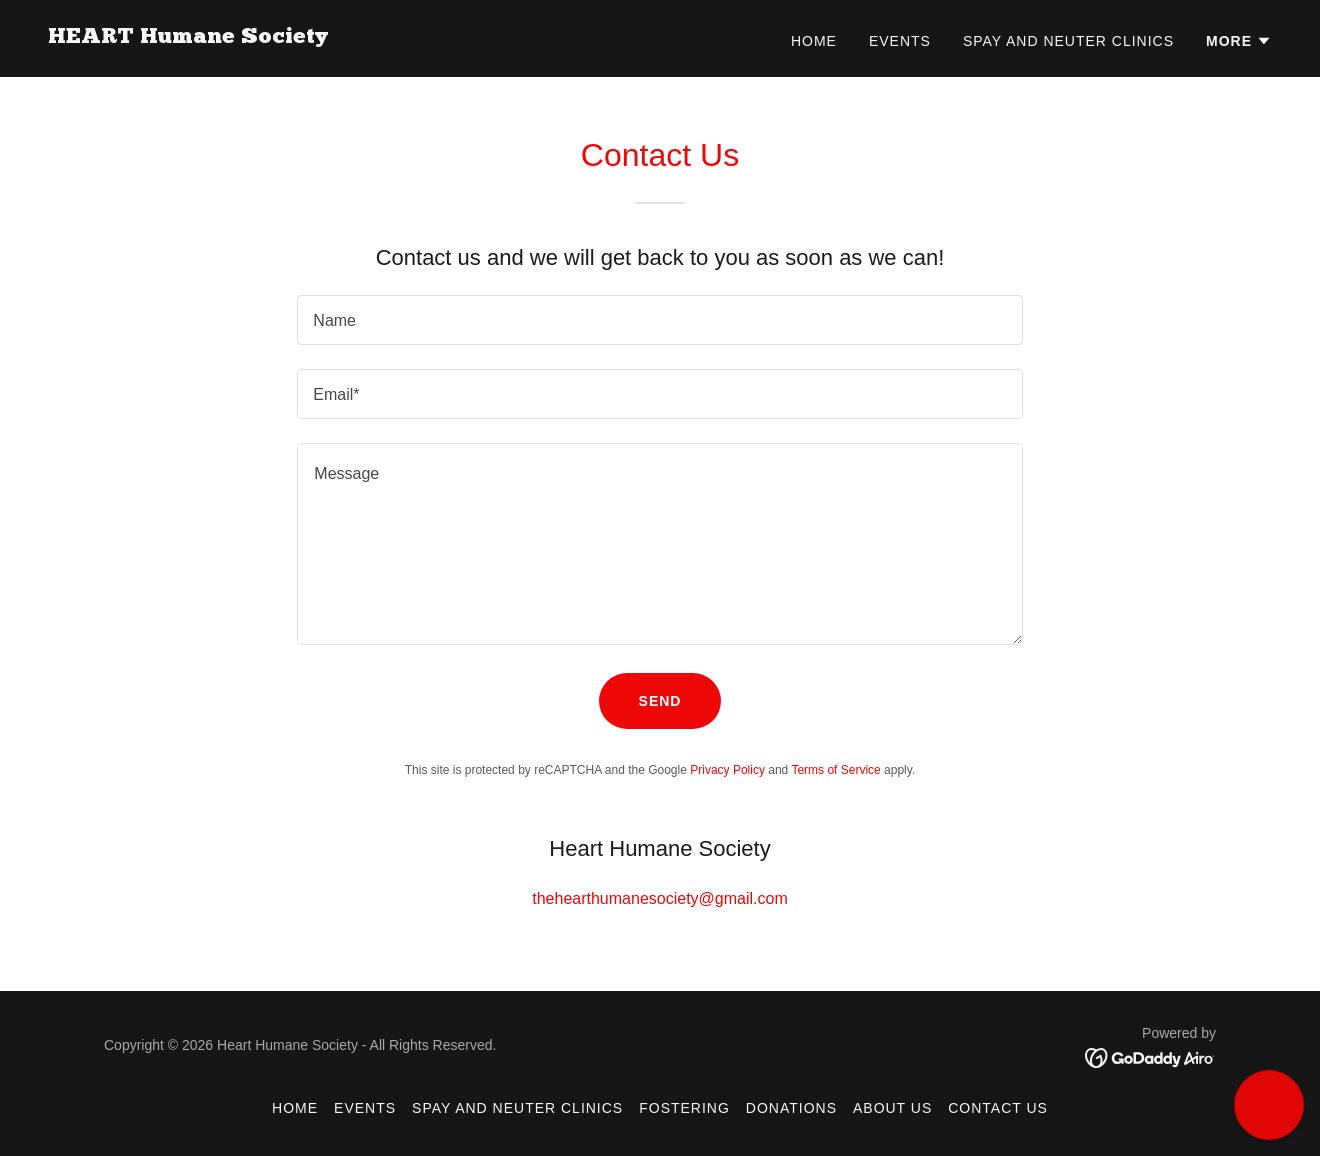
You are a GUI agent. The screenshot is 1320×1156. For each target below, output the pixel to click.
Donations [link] (791, 1108)
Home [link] (814, 41)
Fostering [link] (684, 1108)
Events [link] (900, 41)
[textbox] (659, 320)
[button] (1239, 41)
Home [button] (295, 1108)
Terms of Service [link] (835, 770)
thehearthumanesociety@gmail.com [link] (659, 898)
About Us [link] (892, 1108)
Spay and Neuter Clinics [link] (1068, 41)
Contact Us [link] (998, 1108)
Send (660, 701)
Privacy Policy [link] (727, 770)
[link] (188, 37)
